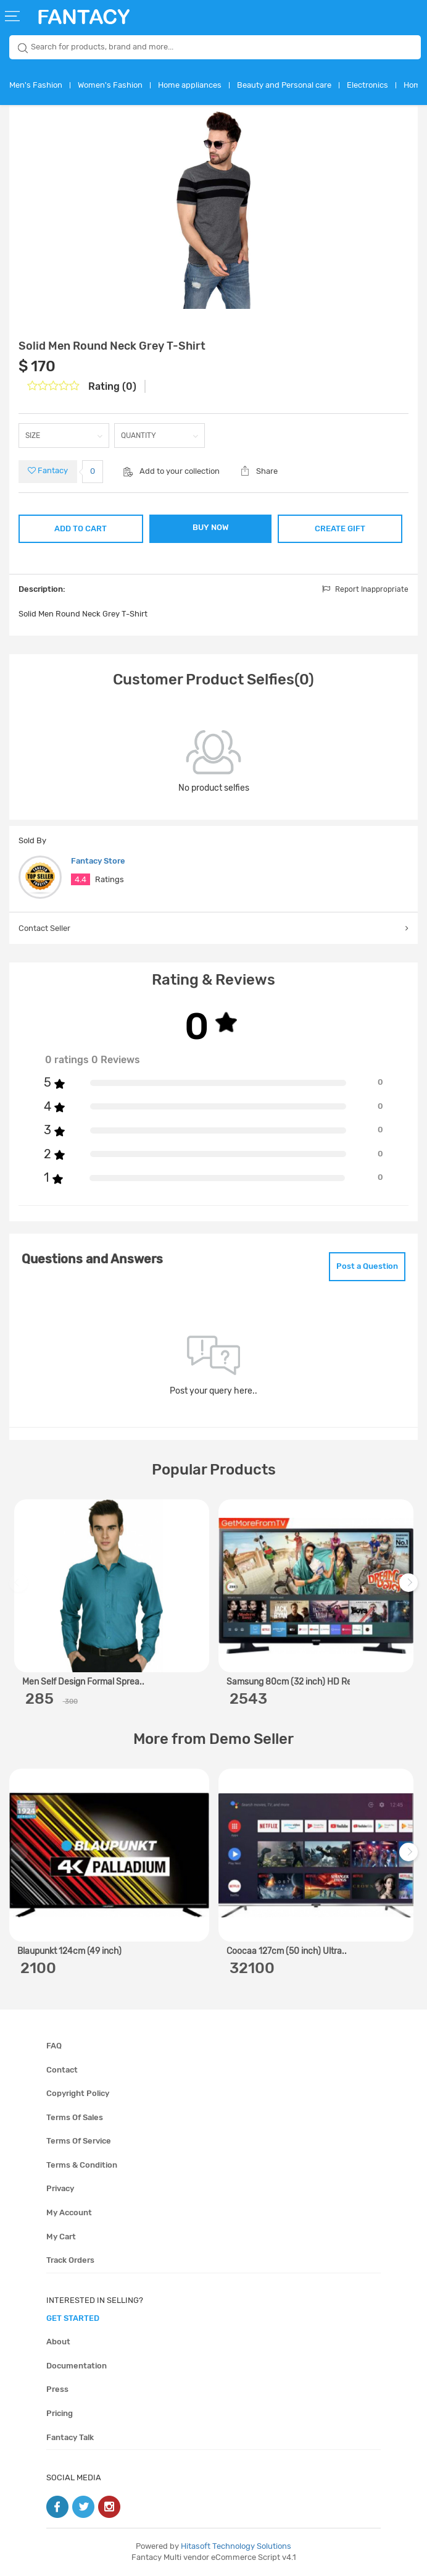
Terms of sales (74, 2117)
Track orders (70, 2260)
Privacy (60, 2188)
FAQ (54, 2045)
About (58, 2341)
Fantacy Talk (70, 2437)
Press (57, 2389)
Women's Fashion (110, 85)
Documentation (76, 2365)
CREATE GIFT (340, 528)
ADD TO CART (80, 528)
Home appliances (190, 85)
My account (69, 2212)
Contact (62, 2069)
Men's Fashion (35, 85)
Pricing (59, 2413)
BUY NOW (211, 527)
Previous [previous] (20, 1589)
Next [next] (410, 1589)
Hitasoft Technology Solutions (236, 2546)
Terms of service (78, 2140)
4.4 (80, 879)
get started (72, 2318)
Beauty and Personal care (284, 85)
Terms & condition (81, 2165)
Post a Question (367, 1266)
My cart (61, 2236)
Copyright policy (77, 2093)
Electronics (367, 85)
